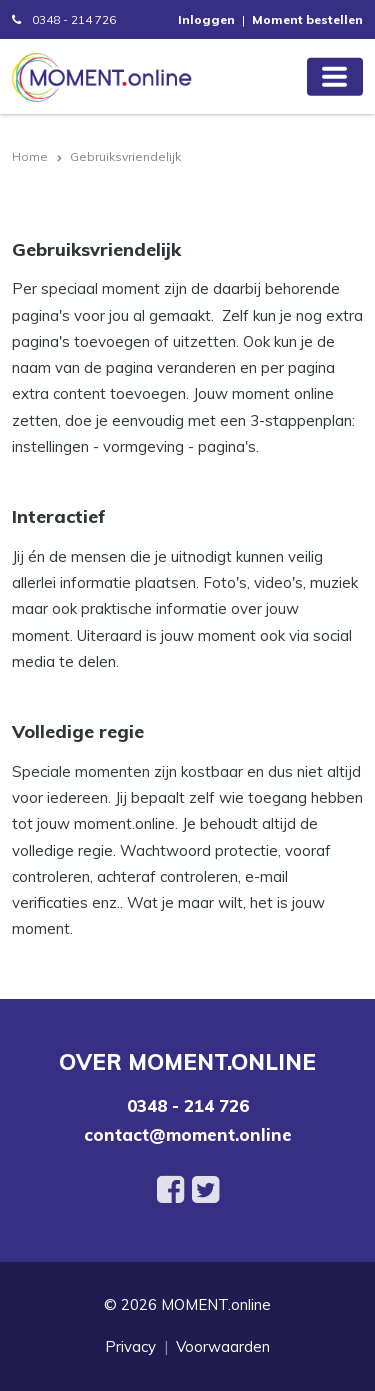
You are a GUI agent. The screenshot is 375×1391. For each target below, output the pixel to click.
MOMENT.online (216, 1304)
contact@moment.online (188, 1134)
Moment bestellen (307, 19)
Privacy (130, 1346)
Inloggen (206, 19)
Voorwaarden (223, 1346)
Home (30, 156)
